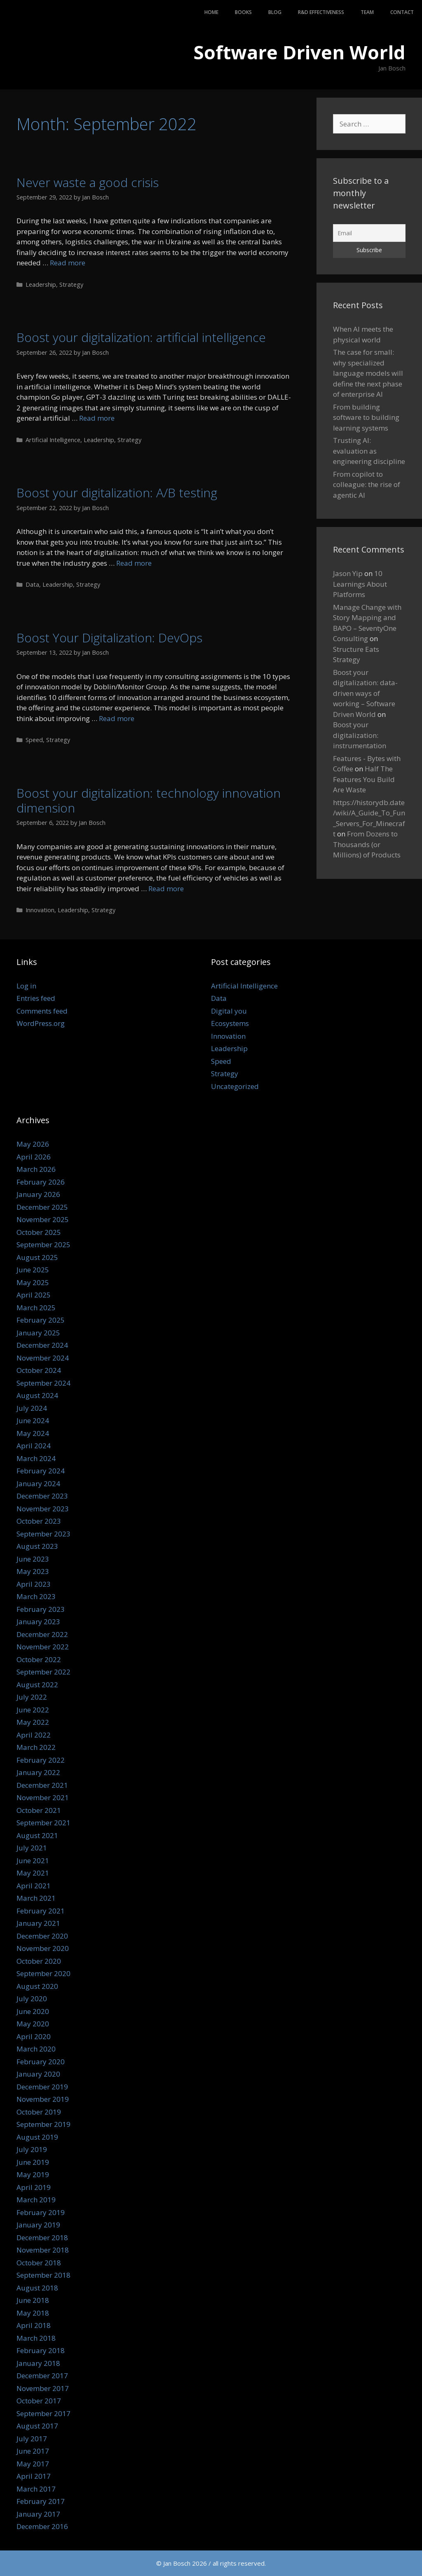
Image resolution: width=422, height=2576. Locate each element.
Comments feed (42, 1011)
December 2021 (42, 1785)
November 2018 (42, 2250)
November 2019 (42, 2099)
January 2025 (38, 1332)
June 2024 (32, 1420)
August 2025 (37, 1257)
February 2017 (40, 2501)
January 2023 (38, 1621)
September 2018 (43, 2275)
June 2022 (32, 1709)
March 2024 (36, 1458)
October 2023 (38, 1521)
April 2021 (33, 1885)
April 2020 (33, 2036)
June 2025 (32, 1269)
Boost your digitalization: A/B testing (116, 492)
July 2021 (31, 1847)
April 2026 (33, 1157)
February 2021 (40, 1911)
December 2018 (42, 2237)
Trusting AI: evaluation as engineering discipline (369, 451)
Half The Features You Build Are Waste (364, 779)
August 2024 (37, 1395)
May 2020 (32, 2023)
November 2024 (42, 1358)
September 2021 (43, 1822)
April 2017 (33, 2476)
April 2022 (33, 1735)
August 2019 (37, 2137)
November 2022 (42, 1646)
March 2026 (36, 1169)
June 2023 (32, 1559)
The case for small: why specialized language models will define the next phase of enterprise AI (368, 373)
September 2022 (43, 1672)
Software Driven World (299, 52)
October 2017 (38, 2400)
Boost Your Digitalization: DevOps (109, 637)
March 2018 (36, 2338)
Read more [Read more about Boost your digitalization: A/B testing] (134, 563)
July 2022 (31, 1697)
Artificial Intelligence (53, 440)
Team (367, 12)
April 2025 (33, 1295)
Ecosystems (230, 1023)
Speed (34, 740)
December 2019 (42, 2086)
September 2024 (43, 1383)
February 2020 (40, 2061)
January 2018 (38, 2363)
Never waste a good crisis (87, 182)
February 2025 (40, 1320)
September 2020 (43, 1973)
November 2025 (42, 1219)
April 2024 (33, 1445)
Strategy (71, 284)
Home (211, 12)
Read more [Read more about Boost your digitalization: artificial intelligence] (97, 418)
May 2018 (32, 2313)
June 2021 (32, 1860)
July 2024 (31, 1408)
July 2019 (31, 2149)
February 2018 (40, 2350)
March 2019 (36, 2199)
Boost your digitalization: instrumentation (359, 735)
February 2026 (40, 1182)
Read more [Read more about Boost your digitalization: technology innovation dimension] (166, 888)
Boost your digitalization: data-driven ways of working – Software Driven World (365, 693)
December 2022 (42, 1634)
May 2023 (32, 1571)
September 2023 (43, 1534)
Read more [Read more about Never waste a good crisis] (67, 262)
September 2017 (43, 2413)
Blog (274, 12)
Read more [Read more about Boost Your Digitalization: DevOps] (116, 718)
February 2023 (40, 1609)
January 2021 (38, 1923)
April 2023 (33, 1584)
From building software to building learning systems (366, 417)
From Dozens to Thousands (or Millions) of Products (367, 844)
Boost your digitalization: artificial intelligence (141, 337)
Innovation (40, 910)
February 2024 (40, 1470)
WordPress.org (40, 1023)
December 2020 (42, 1936)
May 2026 (32, 1144)
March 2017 (36, 2489)
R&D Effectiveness (321, 12)
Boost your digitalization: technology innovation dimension (148, 800)
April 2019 (33, 2187)
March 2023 (36, 1596)
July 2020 (31, 1998)
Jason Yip (348, 573)
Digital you (229, 1011)
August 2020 (37, 1986)
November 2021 (42, 1797)
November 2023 (42, 1508)
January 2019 (38, 2224)
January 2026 (38, 1194)
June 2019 (32, 2162)
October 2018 (38, 2262)
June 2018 (32, 2300)
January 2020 (38, 2074)
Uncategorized (235, 1086)
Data (32, 584)
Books (243, 12)
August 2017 (37, 2426)
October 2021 (38, 1810)
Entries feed (35, 998)
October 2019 (38, 2112)
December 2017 (42, 2375)
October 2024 (38, 1370)
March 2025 (36, 1307)
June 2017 (32, 2451)
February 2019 (40, 2212)
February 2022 (40, 1760)
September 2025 (43, 1244)
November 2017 (42, 2388)
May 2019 (32, 2174)
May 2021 (32, 1873)
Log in (26, 986)
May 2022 (32, 1722)
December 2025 (42, 1207)
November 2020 (42, 1948)
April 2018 (33, 2325)
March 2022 (36, 1747)
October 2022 (38, 1659)
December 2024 (42, 1345)
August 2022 (37, 1684)
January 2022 (38, 1772)
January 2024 (38, 1483)
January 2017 (38, 2514)
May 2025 (32, 1282)
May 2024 (32, 1433)
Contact (402, 12)
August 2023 (37, 1546)
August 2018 (37, 2288)
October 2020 (38, 1961)
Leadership (41, 284)
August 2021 (37, 1835)
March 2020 (36, 2049)
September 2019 (43, 2124)
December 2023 (42, 1496)
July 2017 (31, 2438)
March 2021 (36, 1898)
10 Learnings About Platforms (360, 584)
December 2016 (42, 2526)
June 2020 (32, 2011)
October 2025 (38, 1232)
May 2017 (32, 2463)
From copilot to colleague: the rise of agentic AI (366, 484)
